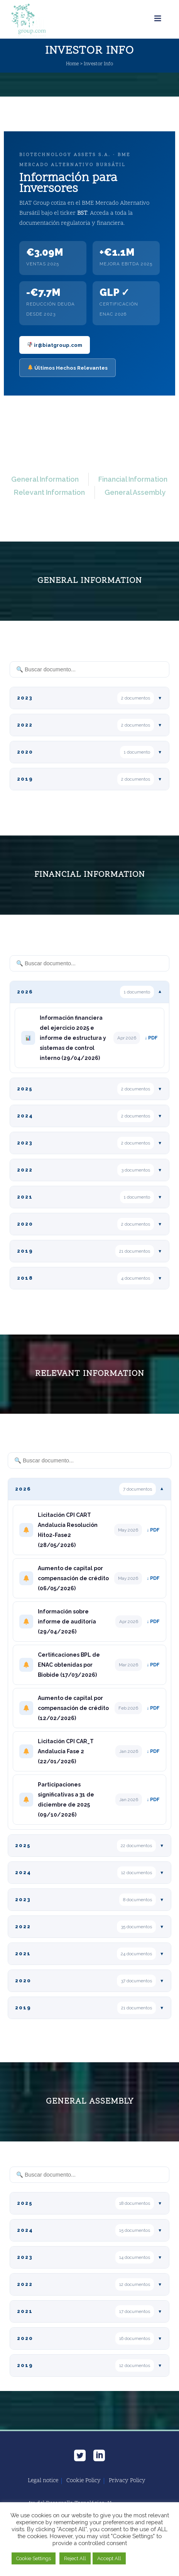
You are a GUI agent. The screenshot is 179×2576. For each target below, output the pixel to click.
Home (72, 64)
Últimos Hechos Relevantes (68, 368)
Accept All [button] (109, 2558)
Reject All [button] (75, 2558)
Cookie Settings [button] (33, 2558)
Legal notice (43, 2481)
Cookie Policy (83, 2481)
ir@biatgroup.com (54, 345)
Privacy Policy (127, 2481)
